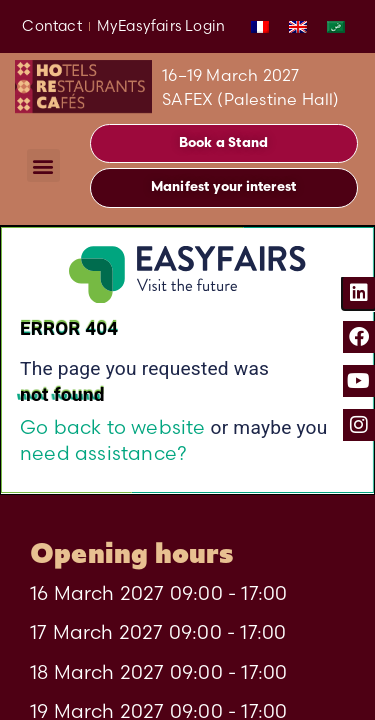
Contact (51, 26)
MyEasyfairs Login (161, 26)
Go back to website (113, 427)
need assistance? (103, 453)
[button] (43, 165)
